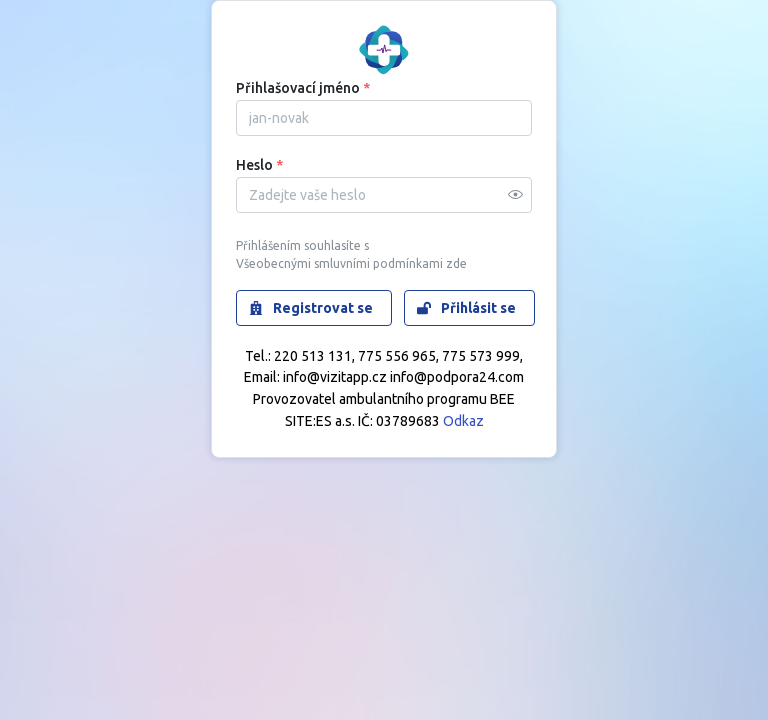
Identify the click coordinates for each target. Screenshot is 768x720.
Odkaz (463, 421)
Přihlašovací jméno (303, 88)
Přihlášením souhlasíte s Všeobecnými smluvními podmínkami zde (351, 255)
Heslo (259, 165)
